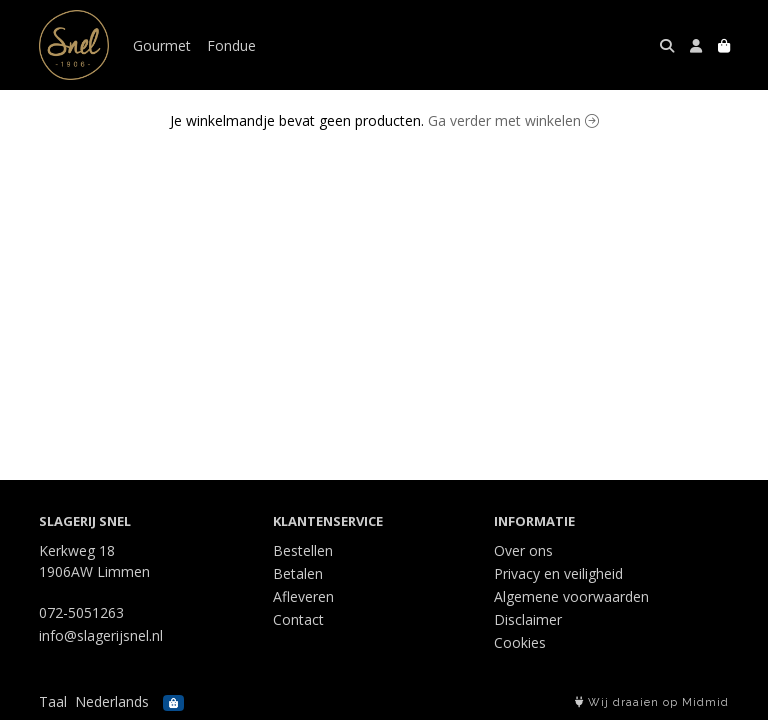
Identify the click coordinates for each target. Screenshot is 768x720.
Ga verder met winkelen (513, 120)
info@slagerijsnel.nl (101, 635)
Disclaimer (528, 619)
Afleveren (303, 596)
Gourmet (162, 45)
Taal (53, 701)
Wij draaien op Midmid (652, 702)
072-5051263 (81, 612)
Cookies (520, 642)
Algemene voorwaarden (571, 596)
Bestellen (303, 550)
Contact (298, 619)
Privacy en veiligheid (558, 573)
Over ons (523, 550)
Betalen (298, 573)
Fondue (231, 45)
